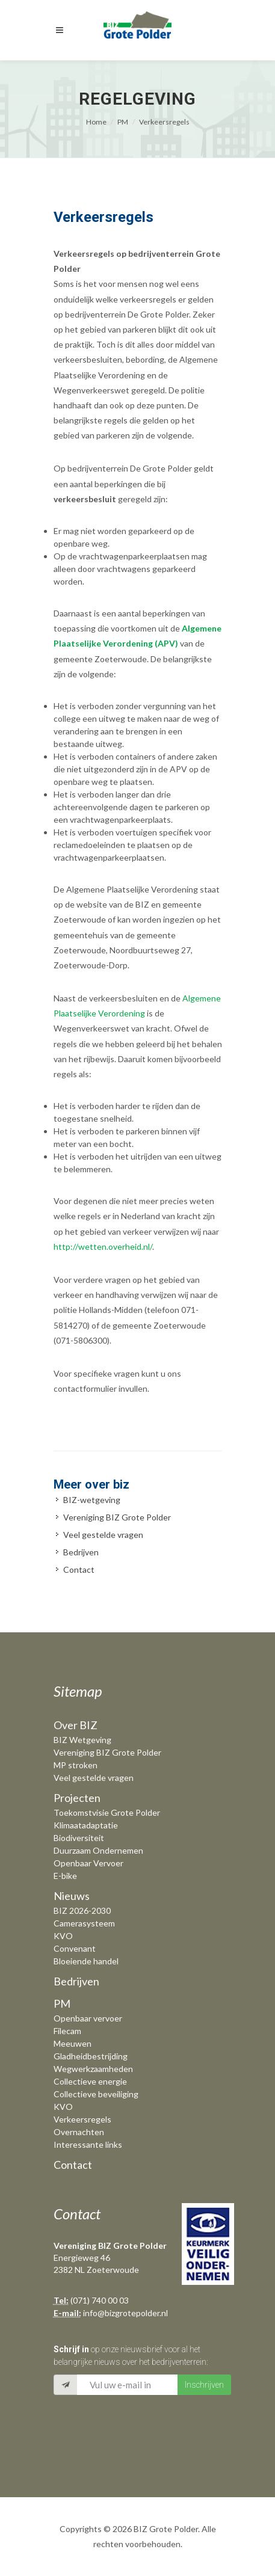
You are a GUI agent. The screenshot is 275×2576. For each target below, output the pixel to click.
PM (122, 121)
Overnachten (79, 2132)
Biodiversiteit (79, 1838)
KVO (63, 1936)
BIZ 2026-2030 (82, 1910)
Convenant (75, 1948)
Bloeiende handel (86, 1961)
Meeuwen (72, 2043)
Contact (78, 1569)
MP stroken (75, 1765)
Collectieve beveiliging (96, 2094)
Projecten (77, 1797)
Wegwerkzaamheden (93, 2069)
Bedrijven (81, 1552)
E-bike (65, 1876)
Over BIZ (75, 1725)
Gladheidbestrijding (91, 2056)
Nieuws (72, 1895)
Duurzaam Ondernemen (98, 1850)
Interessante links (88, 2144)
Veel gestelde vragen (103, 1534)
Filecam (67, 2031)
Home (96, 121)
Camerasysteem (84, 1923)
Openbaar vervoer (88, 2018)
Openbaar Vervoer (88, 1863)
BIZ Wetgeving (82, 1740)
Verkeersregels (164, 121)
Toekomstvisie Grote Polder (107, 1812)
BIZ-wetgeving (91, 1500)
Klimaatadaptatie (86, 1825)
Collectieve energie (90, 2081)
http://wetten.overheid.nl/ (103, 1246)
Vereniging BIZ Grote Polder (117, 1517)
